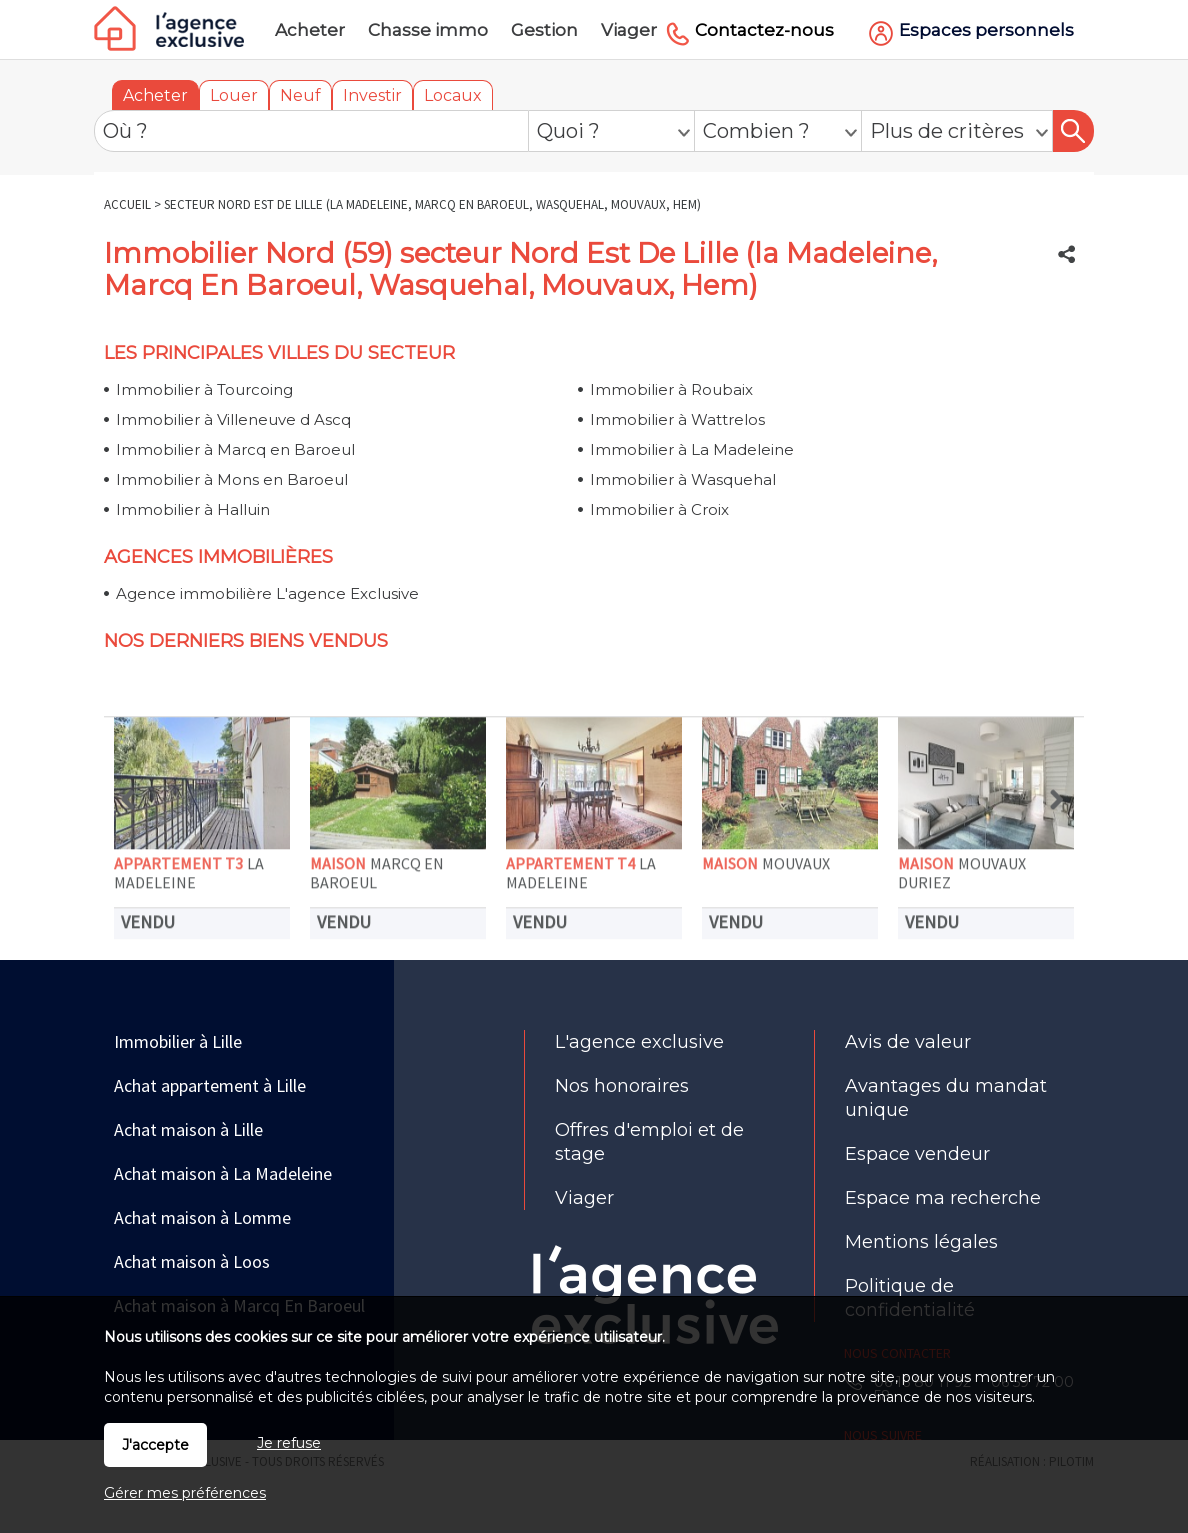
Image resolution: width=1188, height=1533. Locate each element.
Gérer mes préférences (185, 1493)
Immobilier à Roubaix (671, 389)
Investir (372, 95)
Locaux (453, 95)
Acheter (155, 95)
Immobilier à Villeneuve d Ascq (233, 419)
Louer (234, 95)
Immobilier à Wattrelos (677, 419)
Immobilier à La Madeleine (692, 449)
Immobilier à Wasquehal (683, 479)
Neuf (300, 95)
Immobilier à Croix (659, 509)
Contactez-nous (764, 30)
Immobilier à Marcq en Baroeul (235, 449)
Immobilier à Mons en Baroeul (232, 479)
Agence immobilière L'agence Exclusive (267, 593)
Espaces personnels (986, 30)
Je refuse (289, 1443)
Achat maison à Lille (188, 1129)
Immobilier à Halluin (193, 509)
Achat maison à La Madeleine (223, 1173)
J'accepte (155, 1445)
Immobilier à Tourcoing (204, 389)
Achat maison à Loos (192, 1261)
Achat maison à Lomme (202, 1217)
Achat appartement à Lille (210, 1085)
